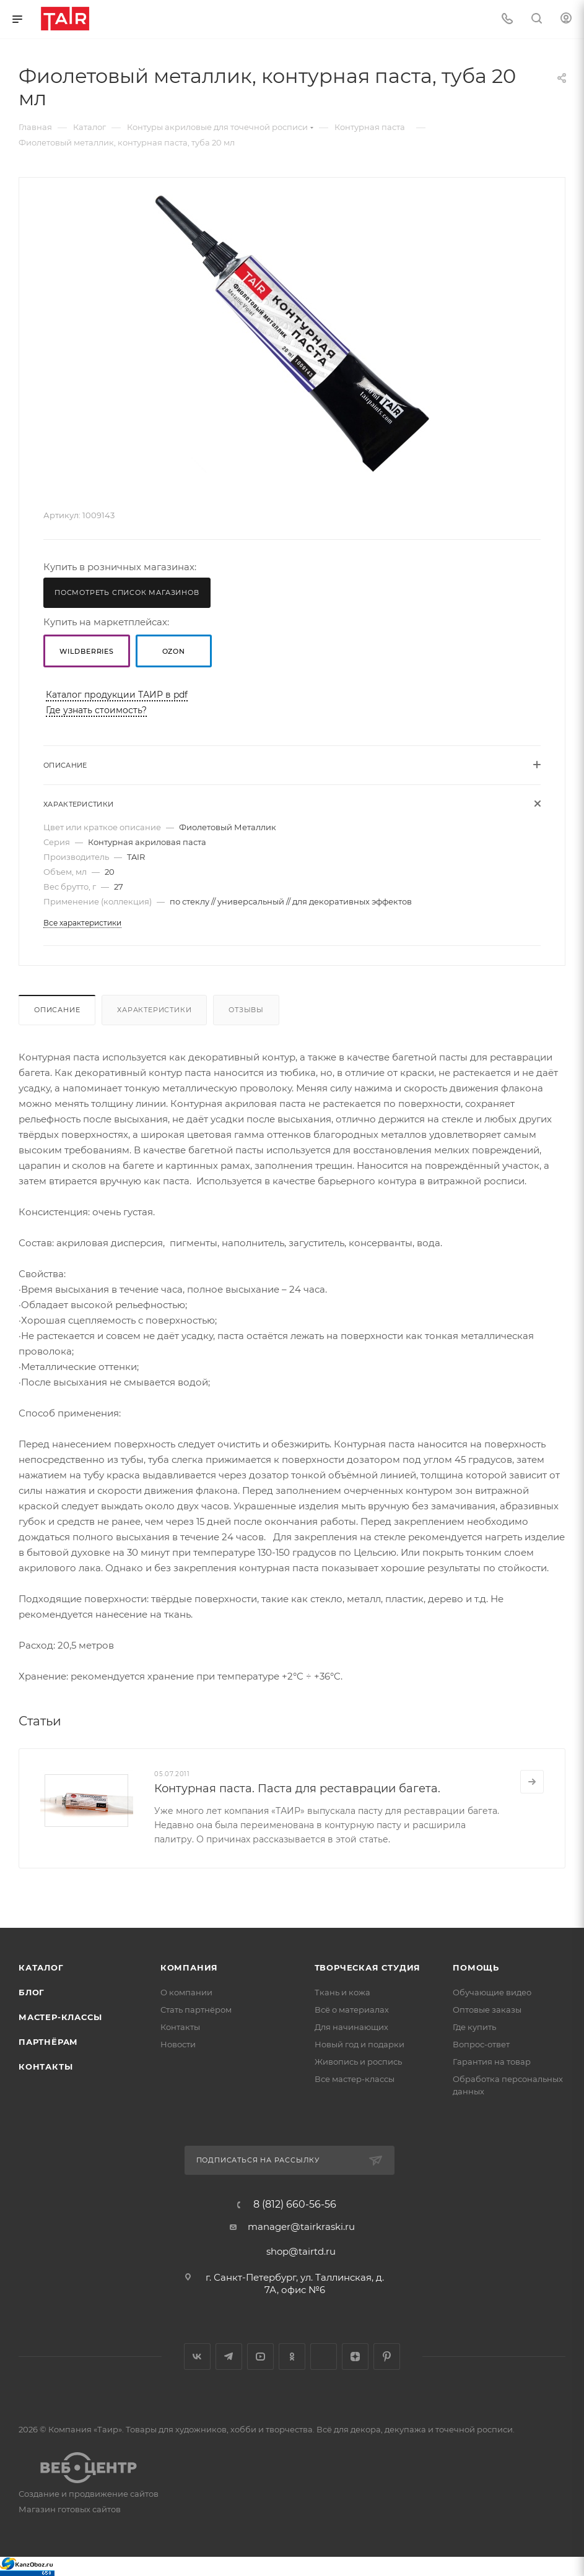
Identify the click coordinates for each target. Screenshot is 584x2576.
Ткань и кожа (342, 1992)
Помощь (476, 1967)
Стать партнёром (196, 2009)
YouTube (260, 2356)
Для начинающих (351, 2027)
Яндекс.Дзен (355, 2356)
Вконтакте (197, 2356)
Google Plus (323, 2356)
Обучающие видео (492, 1992)
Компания (189, 1967)
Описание (57, 1009)
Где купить (474, 2027)
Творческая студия (368, 1967)
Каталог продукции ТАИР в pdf (117, 694)
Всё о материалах (352, 2009)
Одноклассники (292, 2356)
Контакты (45, 2066)
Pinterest (386, 2356)
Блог (32, 1992)
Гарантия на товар (492, 2061)
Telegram (229, 2356)
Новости (178, 2044)
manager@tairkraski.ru (301, 2226)
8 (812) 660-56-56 (294, 2205)
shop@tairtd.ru (301, 2251)
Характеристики (154, 1009)
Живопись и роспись (358, 2061)
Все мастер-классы (354, 2079)
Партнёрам (48, 2042)
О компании (186, 1992)
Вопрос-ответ (481, 2044)
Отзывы (246, 1009)
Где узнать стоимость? (96, 710)
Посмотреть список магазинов (126, 592)
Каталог (41, 1967)
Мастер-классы (60, 2017)
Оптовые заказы (487, 2009)
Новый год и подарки (359, 2044)
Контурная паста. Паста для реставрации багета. (297, 1788)
